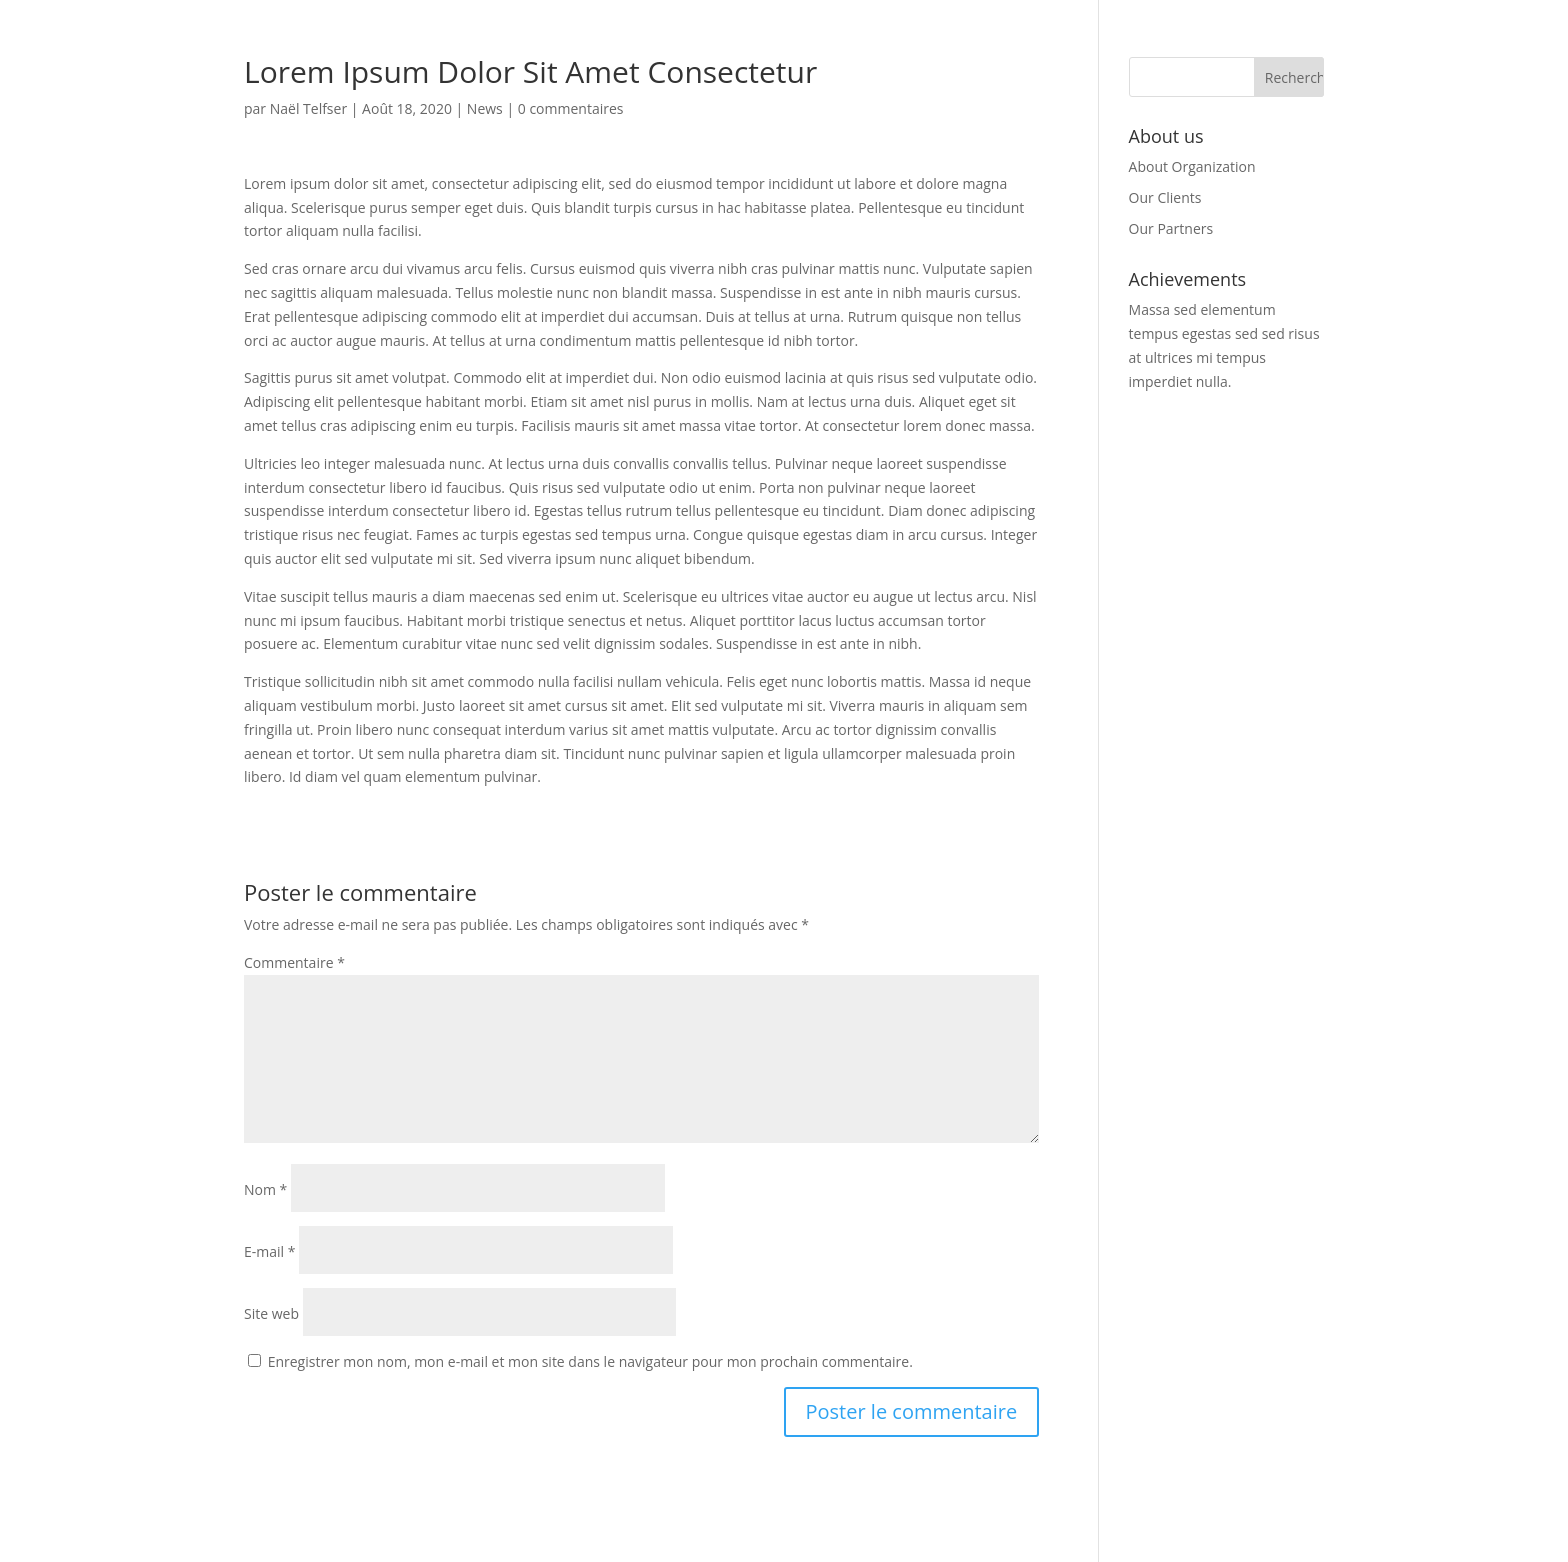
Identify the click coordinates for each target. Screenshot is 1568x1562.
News (485, 108)
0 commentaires (571, 108)
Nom (265, 1189)
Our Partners (1171, 228)
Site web (271, 1313)
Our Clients (1165, 197)
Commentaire (294, 962)
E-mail (269, 1251)
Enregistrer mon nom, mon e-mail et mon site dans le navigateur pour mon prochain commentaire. (590, 1361)
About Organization (1192, 166)
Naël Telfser (308, 108)
